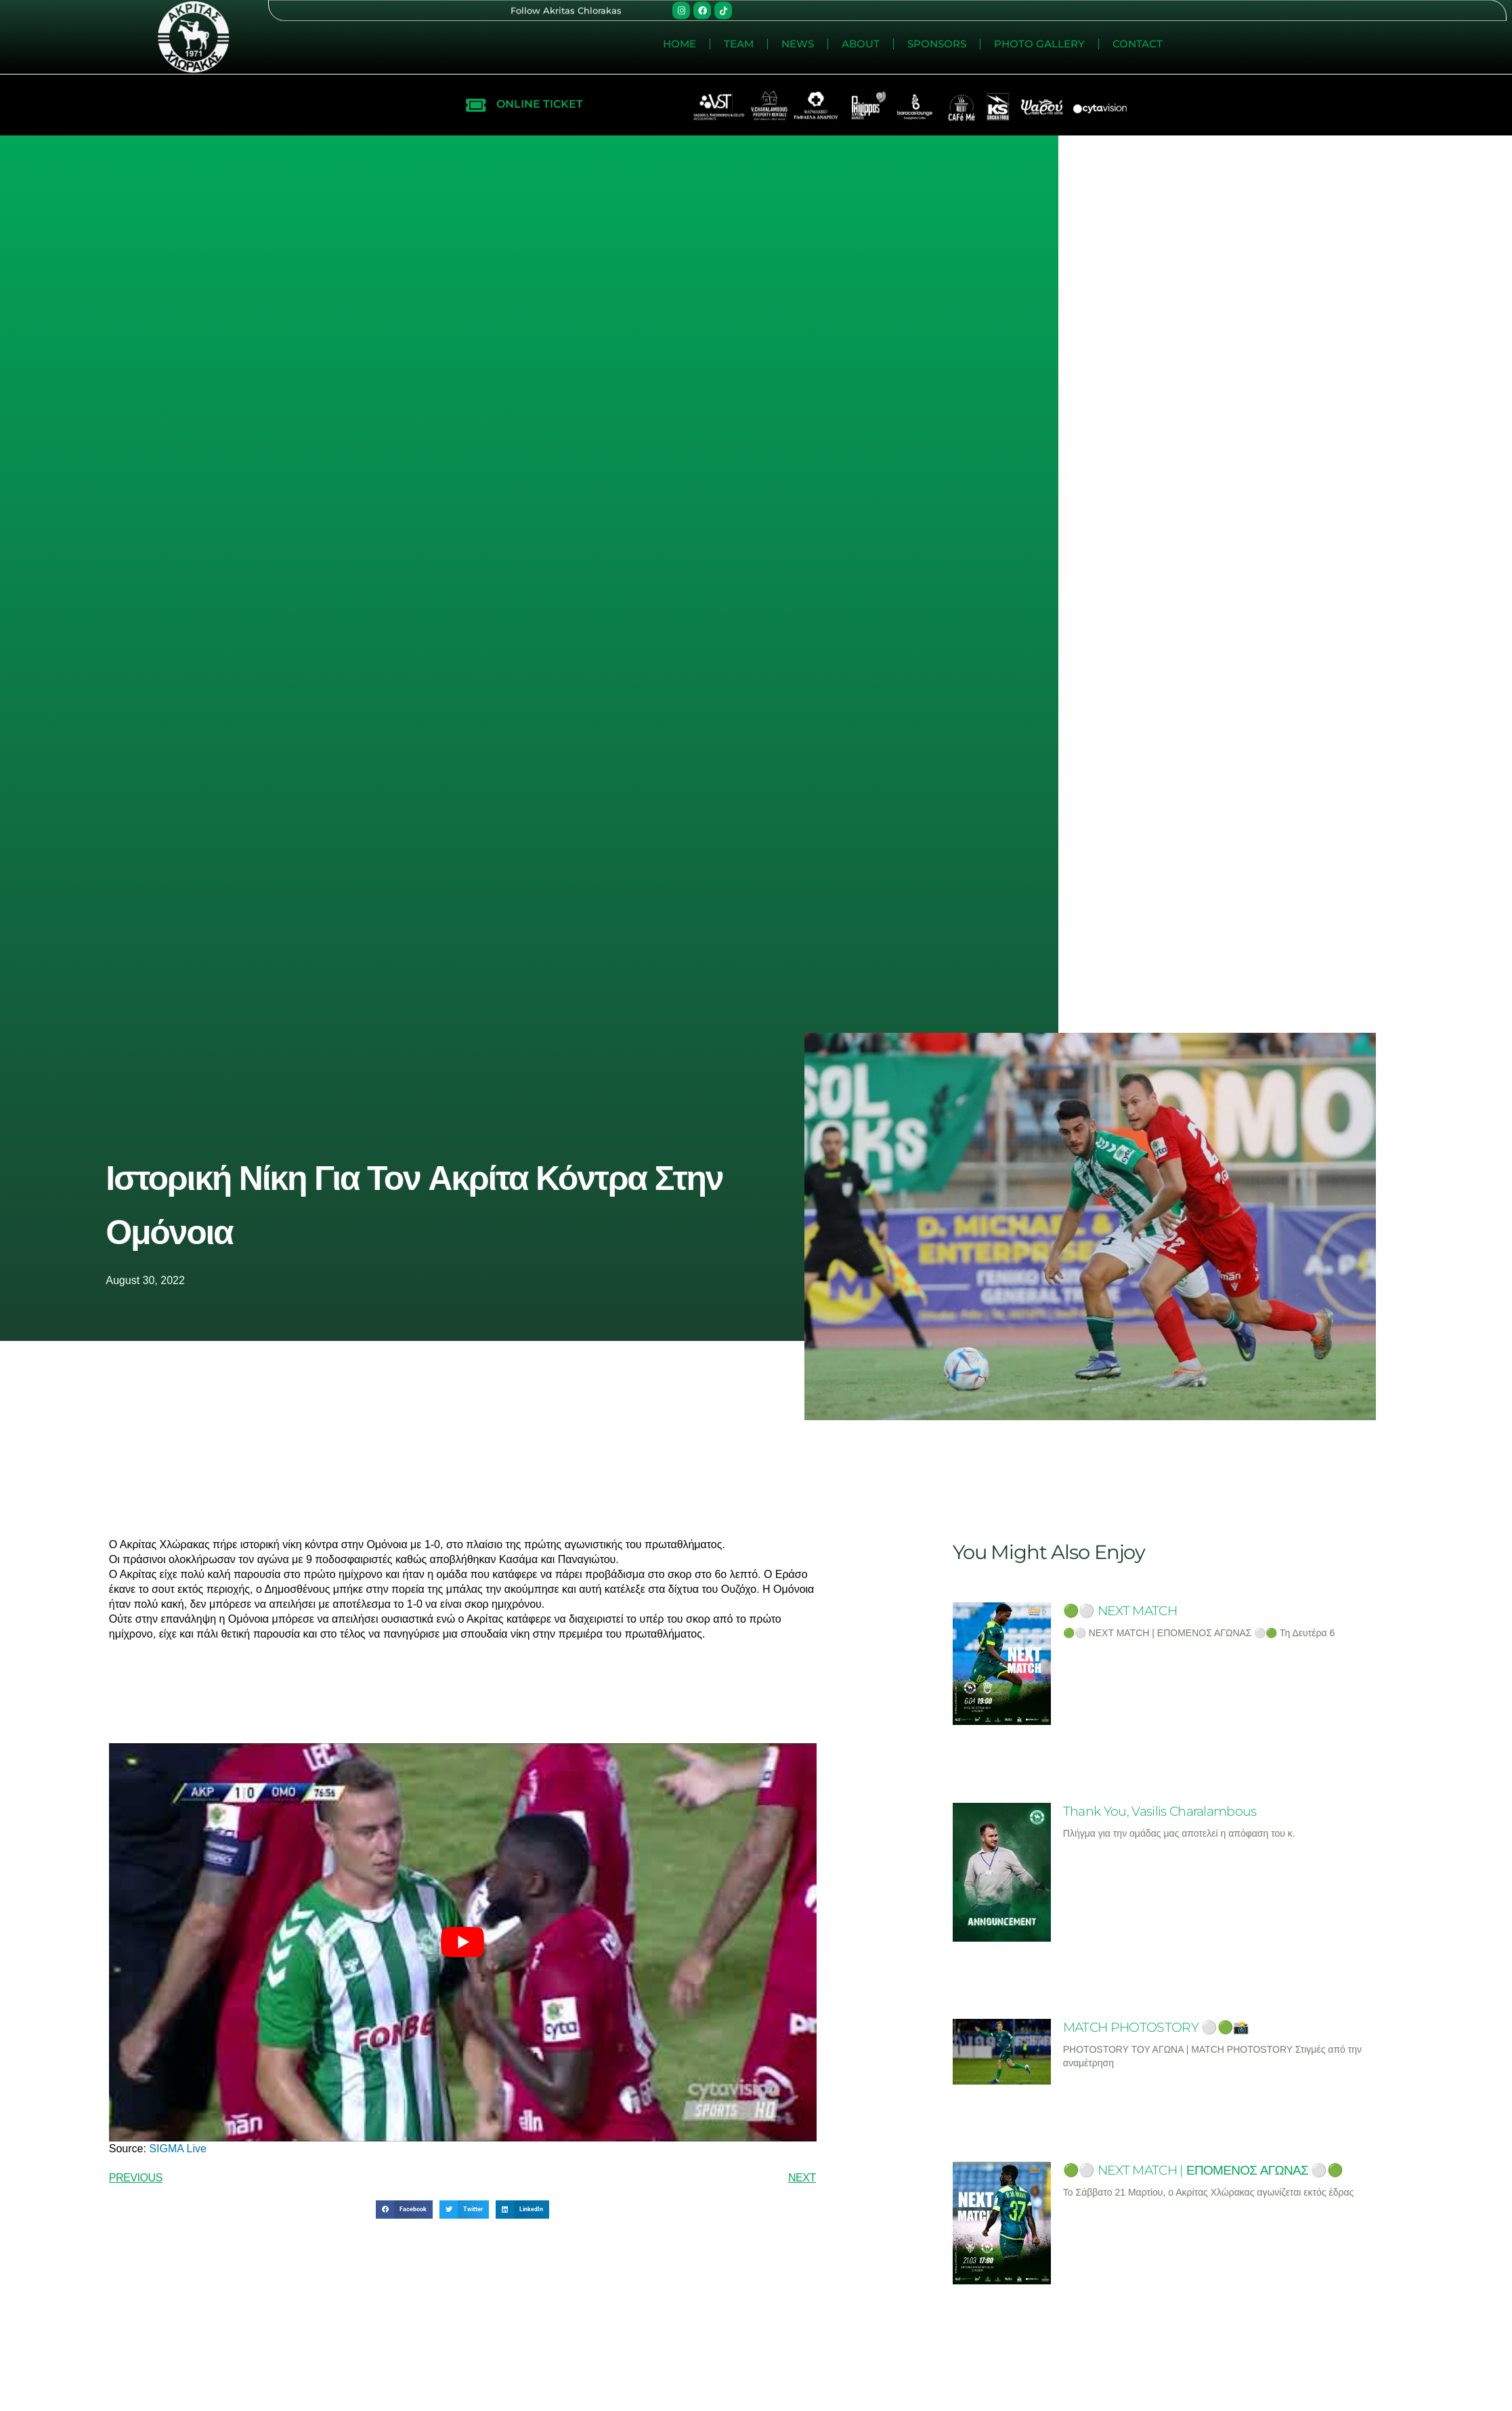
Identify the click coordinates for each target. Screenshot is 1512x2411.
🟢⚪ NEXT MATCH (1120, 1611)
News (1137, 43)
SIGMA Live (176, 2148)
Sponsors (1276, 43)
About (1200, 43)
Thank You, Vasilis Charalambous (1160, 1811)
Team (1078, 43)
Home (1018, 43)
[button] (404, 2209)
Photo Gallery (1378, 43)
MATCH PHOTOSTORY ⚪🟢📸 (1156, 2027)
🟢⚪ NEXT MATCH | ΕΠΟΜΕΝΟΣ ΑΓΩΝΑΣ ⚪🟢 (1203, 2170)
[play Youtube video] (463, 1942)
